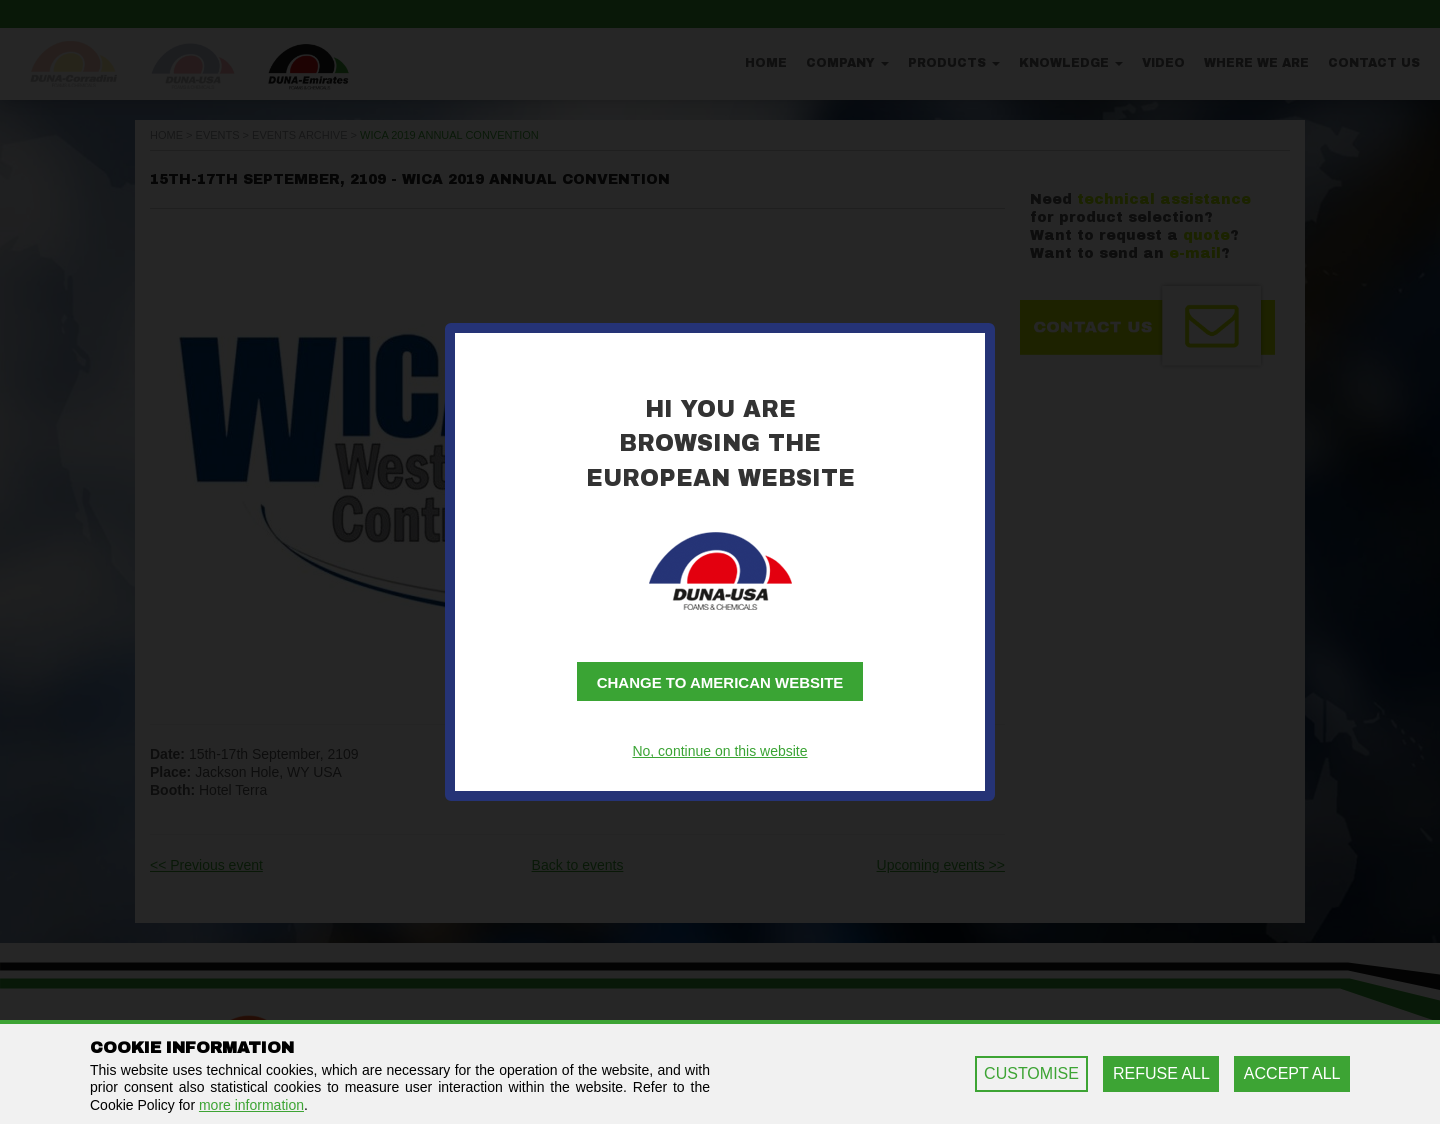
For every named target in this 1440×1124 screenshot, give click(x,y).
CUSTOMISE (1031, 1073)
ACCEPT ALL (1292, 1073)
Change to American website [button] (720, 682)
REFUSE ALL (1161, 1073)
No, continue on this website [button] (719, 751)
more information (251, 1105)
